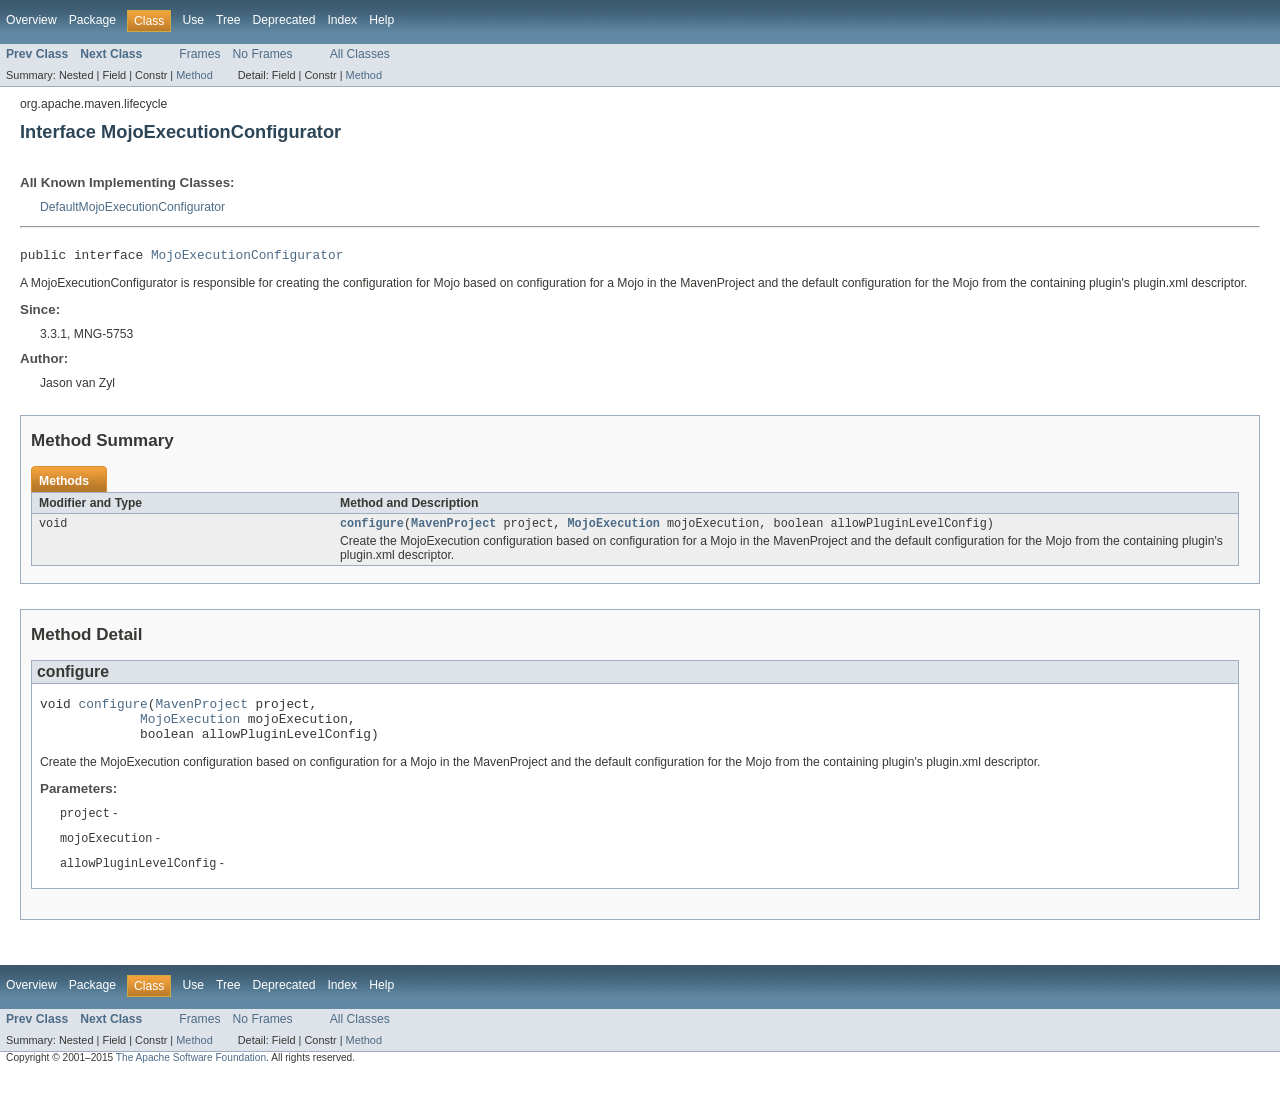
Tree (228, 20)
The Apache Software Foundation (191, 1074)
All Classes (360, 54)
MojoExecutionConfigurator (247, 257)
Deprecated (284, 20)
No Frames (263, 54)
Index (342, 20)
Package (92, 20)
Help (381, 20)
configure (372, 528)
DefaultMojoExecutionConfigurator (132, 207)
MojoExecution (613, 528)
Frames (199, 54)
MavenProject (453, 528)
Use (193, 20)
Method (194, 75)
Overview (31, 20)
